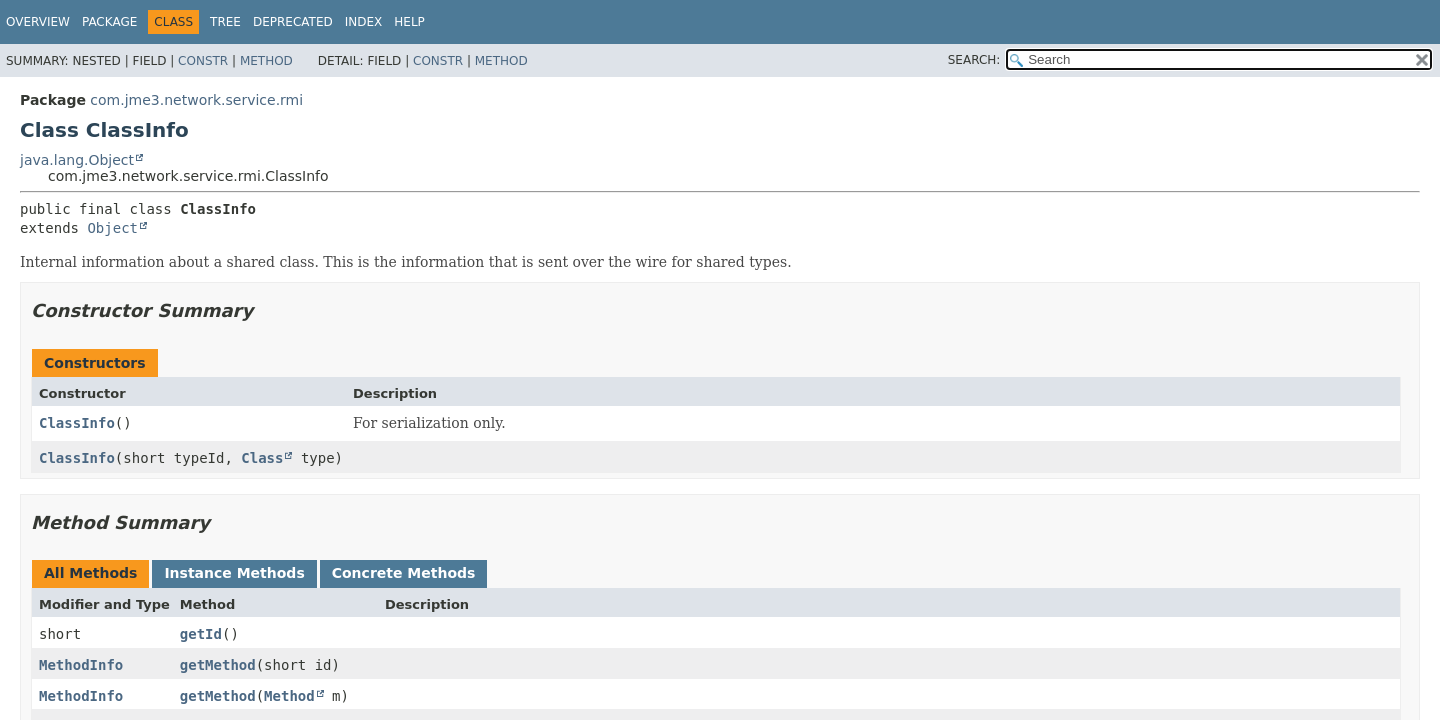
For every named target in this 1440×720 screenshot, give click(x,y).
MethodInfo (81, 665)
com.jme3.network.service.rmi (196, 100)
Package (109, 22)
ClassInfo (77, 423)
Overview (38, 22)
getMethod (218, 665)
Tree (225, 22)
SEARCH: (974, 60)
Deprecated (293, 22)
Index (364, 22)
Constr (203, 61)
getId (201, 634)
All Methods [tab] (90, 573)
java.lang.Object (77, 160)
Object (112, 228)
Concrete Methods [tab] (404, 573)
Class (262, 458)
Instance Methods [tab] (234, 573)
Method (266, 61)
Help (409, 22)
